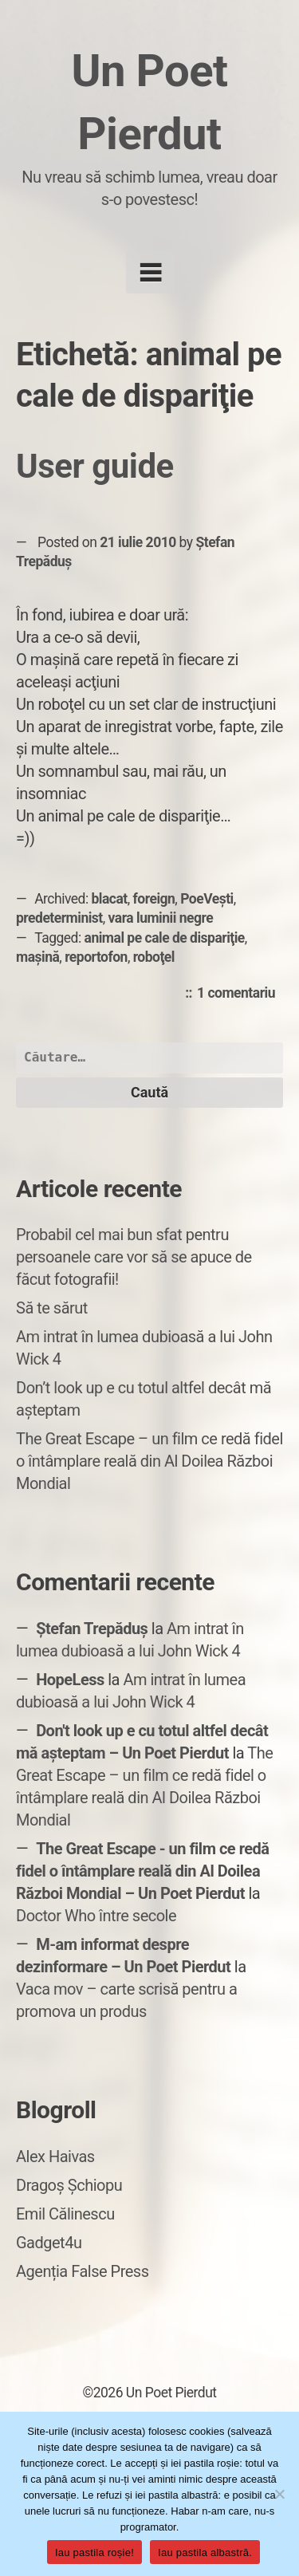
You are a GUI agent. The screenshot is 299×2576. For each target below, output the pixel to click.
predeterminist (59, 918)
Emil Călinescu (65, 2213)
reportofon (96, 957)
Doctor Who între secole (96, 1915)
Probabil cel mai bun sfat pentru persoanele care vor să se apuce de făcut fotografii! (134, 1257)
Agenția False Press (82, 2271)
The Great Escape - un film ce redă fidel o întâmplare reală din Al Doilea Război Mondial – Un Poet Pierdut (142, 1871)
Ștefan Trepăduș (92, 1628)
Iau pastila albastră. (205, 2552)
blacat (110, 899)
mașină (37, 957)
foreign (154, 899)
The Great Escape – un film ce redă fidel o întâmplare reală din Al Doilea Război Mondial (149, 1461)
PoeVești (207, 899)
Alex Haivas (55, 2156)
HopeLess (70, 1679)
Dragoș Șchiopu (69, 2185)
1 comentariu (240, 994)
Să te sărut (52, 1308)
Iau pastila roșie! (94, 2552)
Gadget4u (48, 2242)
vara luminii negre (161, 918)
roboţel (154, 957)
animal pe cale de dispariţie (165, 938)
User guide (95, 466)
